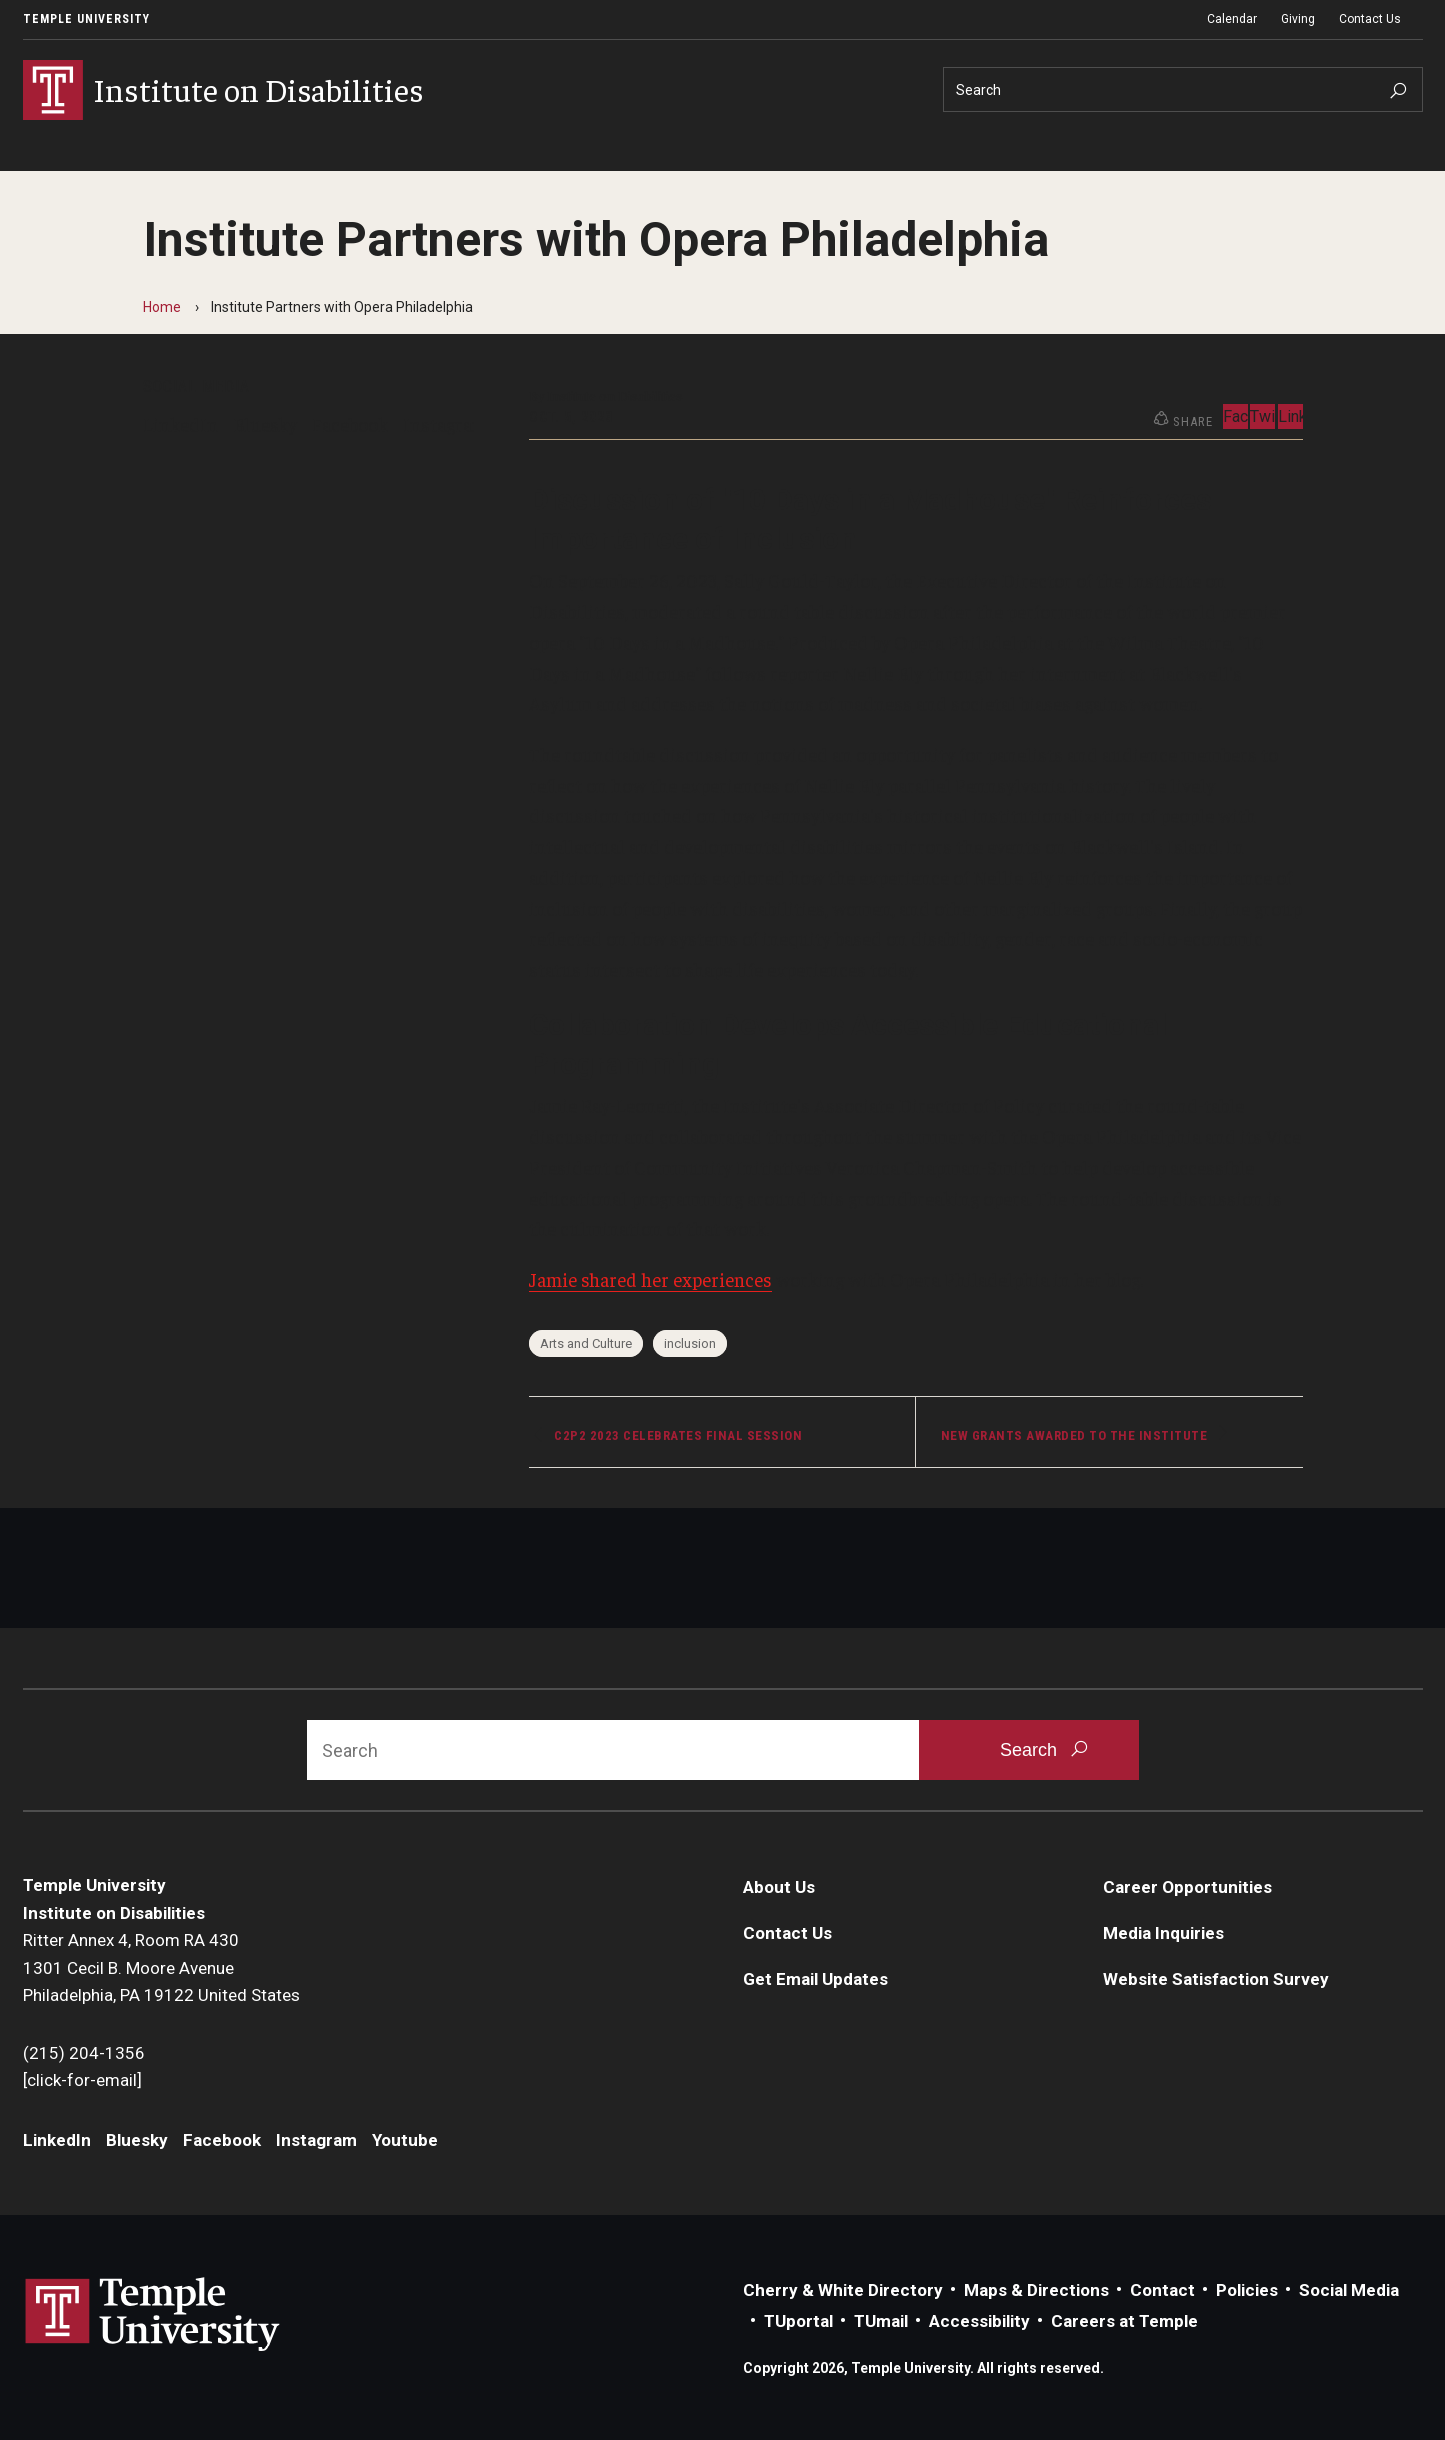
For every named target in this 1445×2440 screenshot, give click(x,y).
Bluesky (265, 424)
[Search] (1183, 89)
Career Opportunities (1187, 1887)
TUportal (798, 2321)
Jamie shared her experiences (650, 1279)
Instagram (445, 424)
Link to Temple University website (153, 2315)
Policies (1247, 2290)
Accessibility (979, 2321)
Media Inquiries (1163, 1933)
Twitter (1262, 416)
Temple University (86, 19)
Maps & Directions (1036, 2290)
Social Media (1349, 2290)
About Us (779, 1887)
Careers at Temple (1124, 2321)
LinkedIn (180, 424)
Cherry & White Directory (843, 2290)
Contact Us (1370, 19)
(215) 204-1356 (84, 2053)
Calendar (1232, 19)
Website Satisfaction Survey (1216, 1979)
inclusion (690, 1343)
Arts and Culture (586, 1343)
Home (162, 307)
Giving (1298, 19)
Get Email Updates (815, 1979)
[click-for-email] (82, 2080)
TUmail (881, 2321)
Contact (1162, 2290)
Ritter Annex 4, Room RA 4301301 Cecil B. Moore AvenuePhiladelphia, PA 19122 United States (161, 1967)
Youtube (405, 2140)
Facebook (350, 424)
